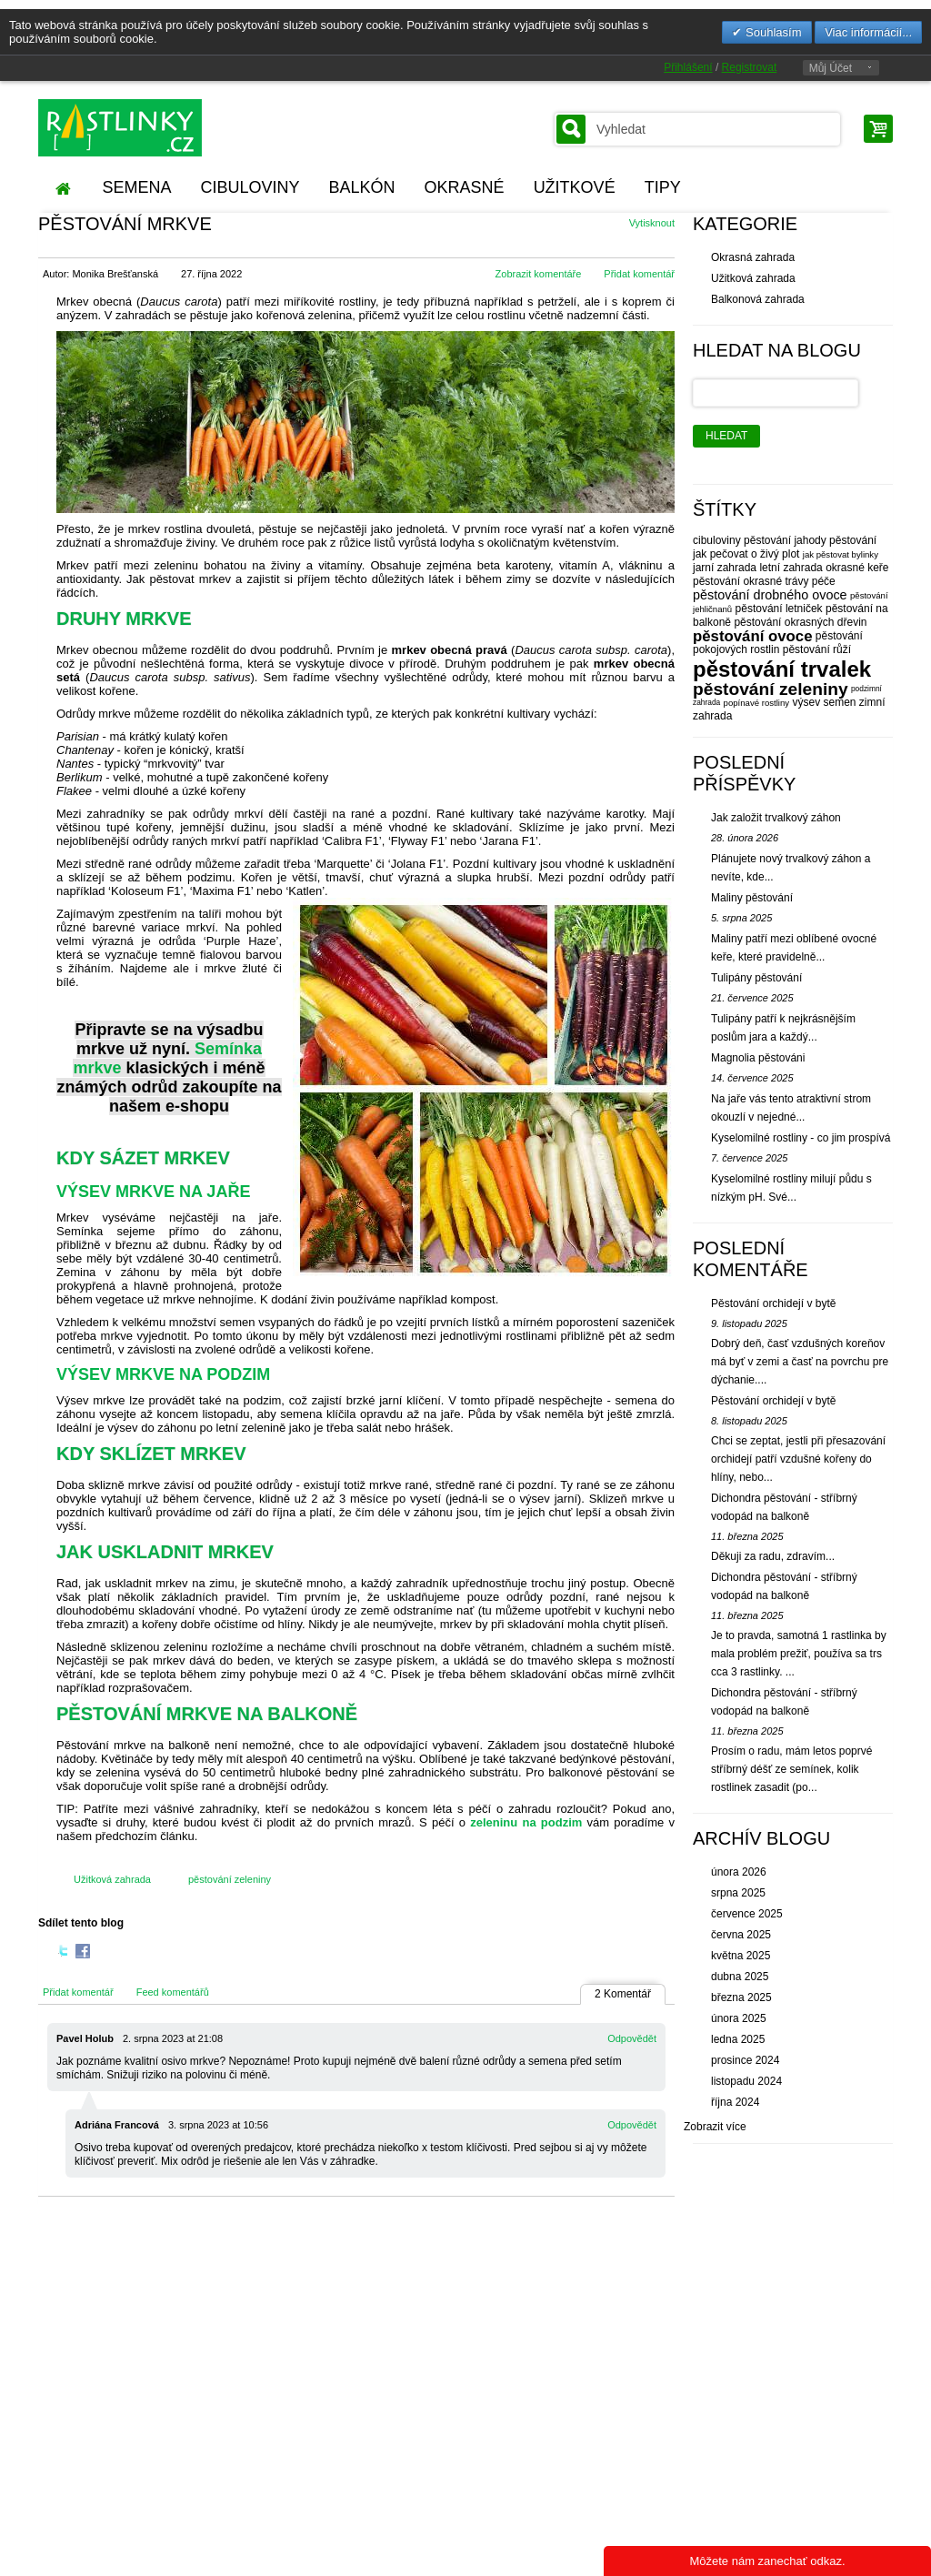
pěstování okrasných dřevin (800, 622)
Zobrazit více (715, 2126)
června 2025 (741, 1934)
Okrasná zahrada (753, 257)
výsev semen (824, 702)
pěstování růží (817, 649)
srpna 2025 (738, 1893)
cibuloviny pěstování (742, 540)
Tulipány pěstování (756, 977)
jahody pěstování (835, 540)
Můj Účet (830, 68)
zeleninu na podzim (526, 1822)
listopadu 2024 (746, 2081)
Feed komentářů (172, 1992)
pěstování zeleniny (229, 1879)
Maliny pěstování (752, 897)
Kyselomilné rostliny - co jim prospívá (800, 1138)
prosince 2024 (745, 2060)
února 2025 (738, 2018)
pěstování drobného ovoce (770, 595)
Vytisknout (652, 222)
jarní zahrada (724, 567)
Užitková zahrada (112, 1879)
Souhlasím (771, 32)
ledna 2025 (738, 2039)
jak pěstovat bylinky (840, 554)
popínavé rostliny (757, 703)
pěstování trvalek (782, 669)
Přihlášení (688, 67)
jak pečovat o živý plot (746, 554)
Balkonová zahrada (758, 299)
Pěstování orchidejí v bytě (773, 1303)
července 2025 (747, 1913)
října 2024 (735, 2102)
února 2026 (738, 1872)
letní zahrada (790, 567)
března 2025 (741, 1997)
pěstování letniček (779, 608)
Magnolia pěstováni (758, 1058)
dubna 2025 (739, 1976)
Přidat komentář (639, 273)
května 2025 (740, 1955)
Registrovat (749, 67)
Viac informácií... (868, 32)
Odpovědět (631, 2038)
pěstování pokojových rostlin (778, 642)
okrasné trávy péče (789, 581)
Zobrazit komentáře (539, 273)
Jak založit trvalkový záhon (776, 817)
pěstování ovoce (753, 636)
